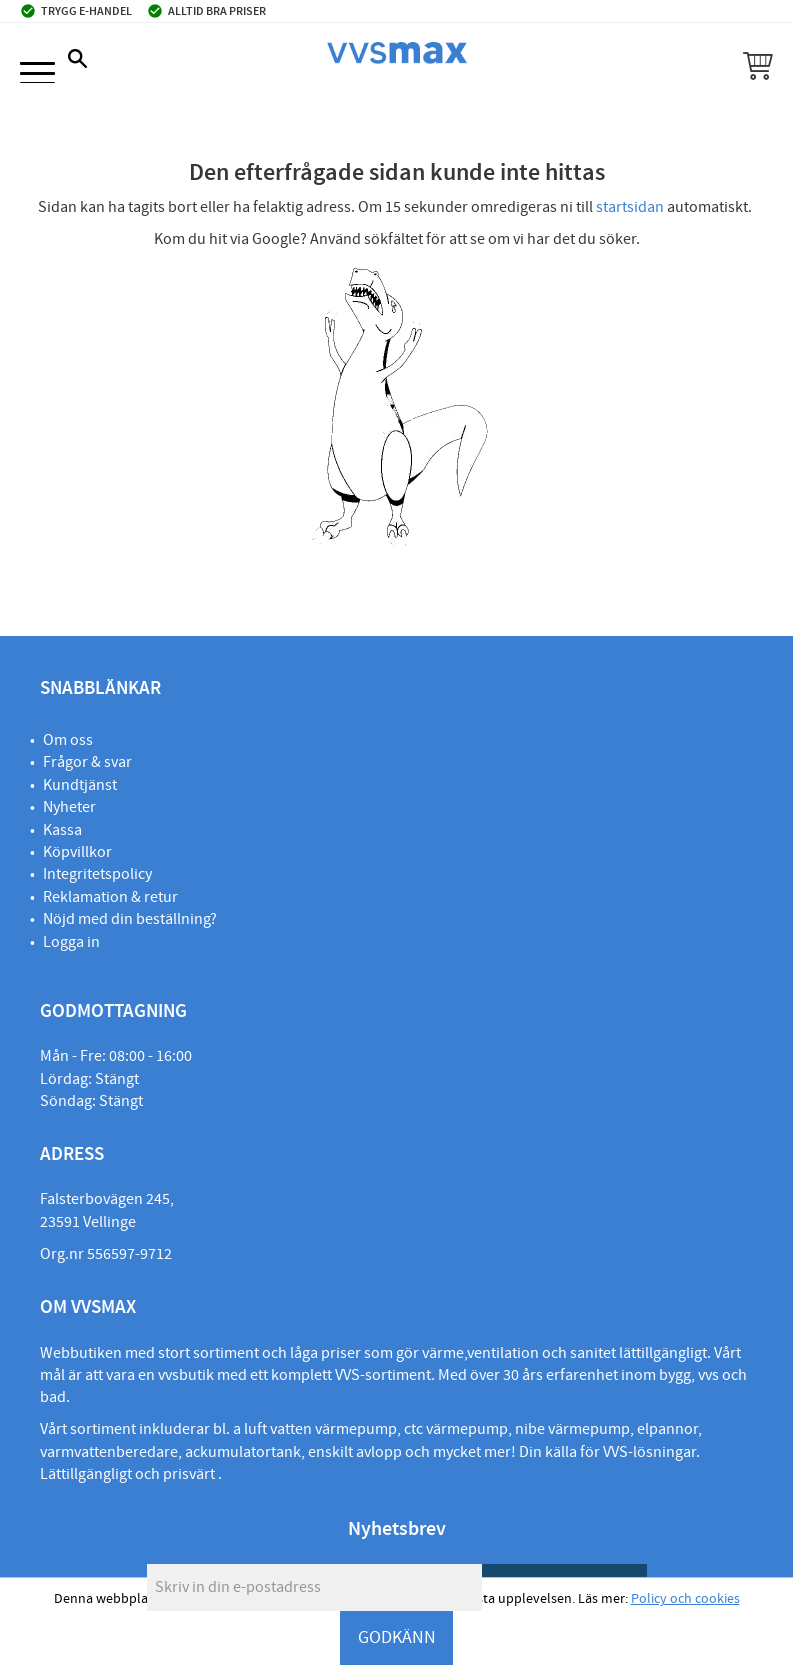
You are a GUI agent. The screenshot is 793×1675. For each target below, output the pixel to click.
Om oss (68, 740)
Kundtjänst (80, 785)
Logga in (71, 942)
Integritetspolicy (97, 874)
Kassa (62, 830)
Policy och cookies (685, 1599)
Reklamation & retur (110, 897)
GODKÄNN (397, 1637)
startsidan (630, 207)
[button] (37, 74)
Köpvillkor (77, 852)
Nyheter (69, 807)
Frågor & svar (87, 762)
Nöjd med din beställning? (130, 919)
